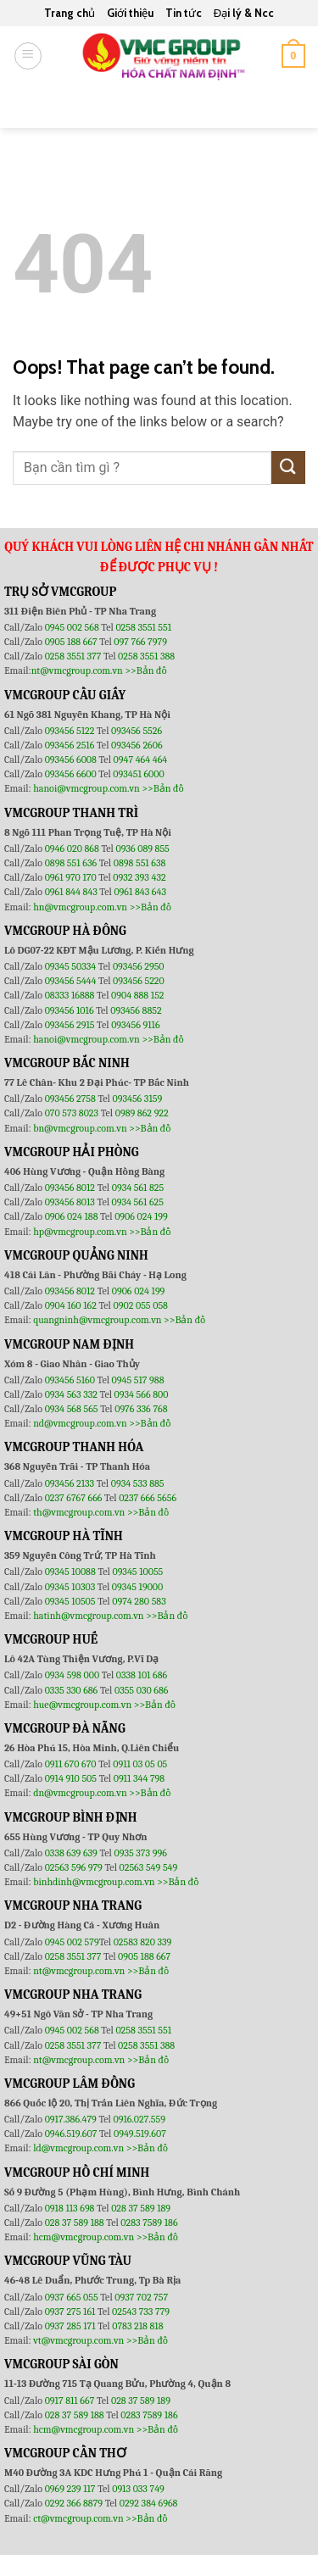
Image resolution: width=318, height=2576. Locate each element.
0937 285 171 (70, 2326)
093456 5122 (71, 731)
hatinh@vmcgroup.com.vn (88, 1616)
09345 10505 (70, 1601)
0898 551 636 (72, 863)
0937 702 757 (141, 2297)
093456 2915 (70, 1025)
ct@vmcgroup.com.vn (78, 2518)
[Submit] (285, 106)
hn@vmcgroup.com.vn (80, 907)
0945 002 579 (72, 1942)
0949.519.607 (140, 2133)
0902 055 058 (140, 1305)
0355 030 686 (141, 1690)
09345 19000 (137, 1587)
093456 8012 (70, 1187)
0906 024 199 (141, 1216)
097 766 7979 (140, 642)
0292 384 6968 (149, 2503)
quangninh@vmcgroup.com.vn (97, 1320)
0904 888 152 (138, 995)
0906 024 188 (72, 1216)
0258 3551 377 (74, 656)
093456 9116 (135, 1025)
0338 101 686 (141, 1675)
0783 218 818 (137, 2326)
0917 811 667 (71, 2400)
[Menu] (28, 56)
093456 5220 (139, 981)
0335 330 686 (71, 1690)
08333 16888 (70, 995)
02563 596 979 (74, 1867)
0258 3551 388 (146, 656)
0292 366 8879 (75, 2503)
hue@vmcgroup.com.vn (82, 1705)
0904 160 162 (72, 1305)
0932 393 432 (139, 877)
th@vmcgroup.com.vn (79, 1512)
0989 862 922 (142, 1113)
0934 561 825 (138, 1187)
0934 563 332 (72, 1394)
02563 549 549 (149, 1867)
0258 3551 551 (143, 627)
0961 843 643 (140, 892)
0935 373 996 (140, 1853)
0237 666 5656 (147, 1498)
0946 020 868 (73, 848)
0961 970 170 (72, 877)
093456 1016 (69, 1010)
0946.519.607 (71, 2133)
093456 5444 (71, 981)
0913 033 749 (138, 2489)
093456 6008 (71, 759)
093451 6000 (138, 774)
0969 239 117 (71, 2489)
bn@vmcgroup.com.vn (80, 1128)
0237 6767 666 (74, 1498)
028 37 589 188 (74, 2222)
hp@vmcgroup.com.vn (79, 1232)
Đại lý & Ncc (244, 12)
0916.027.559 (139, 2119)
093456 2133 (69, 1483)
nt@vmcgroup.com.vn (77, 670)
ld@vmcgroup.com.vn (78, 2148)
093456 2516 (70, 745)
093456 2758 (70, 1098)
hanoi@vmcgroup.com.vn (86, 788)
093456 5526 (136, 731)
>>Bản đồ (145, 670)
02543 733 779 (141, 2311)
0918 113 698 (71, 2208)
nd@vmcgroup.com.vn (80, 1423)
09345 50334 (71, 966)
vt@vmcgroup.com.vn (78, 2340)
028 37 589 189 (140, 2208)
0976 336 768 (140, 1409)
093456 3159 (138, 1098)
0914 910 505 (71, 1778)
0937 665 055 (73, 2297)
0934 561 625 (138, 1202)
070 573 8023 (71, 1113)
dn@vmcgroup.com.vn (80, 1793)
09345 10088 (70, 1571)
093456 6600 (71, 774)
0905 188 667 (72, 642)
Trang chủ (69, 12)
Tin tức (183, 12)
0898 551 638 (140, 863)
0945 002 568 (73, 627)
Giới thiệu (130, 12)
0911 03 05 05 (140, 1764)
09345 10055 (137, 1571)
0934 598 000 (73, 1675)
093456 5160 (71, 1380)
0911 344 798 (139, 1778)
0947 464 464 (141, 759)
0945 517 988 (138, 1380)
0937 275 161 (70, 2311)
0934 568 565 (73, 1409)
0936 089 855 (142, 848)
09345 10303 (70, 1587)
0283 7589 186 (148, 2222)
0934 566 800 (141, 1394)
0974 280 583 (139, 1601)
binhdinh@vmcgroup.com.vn (93, 1882)
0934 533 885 (138, 1483)
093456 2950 (139, 966)
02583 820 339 (143, 1942)
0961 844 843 (71, 892)
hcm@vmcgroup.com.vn (83, 2237)
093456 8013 (71, 1202)
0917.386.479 (72, 2119)
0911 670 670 (72, 1764)
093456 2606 (137, 745)
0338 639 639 (72, 1853)
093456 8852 (135, 1010)
